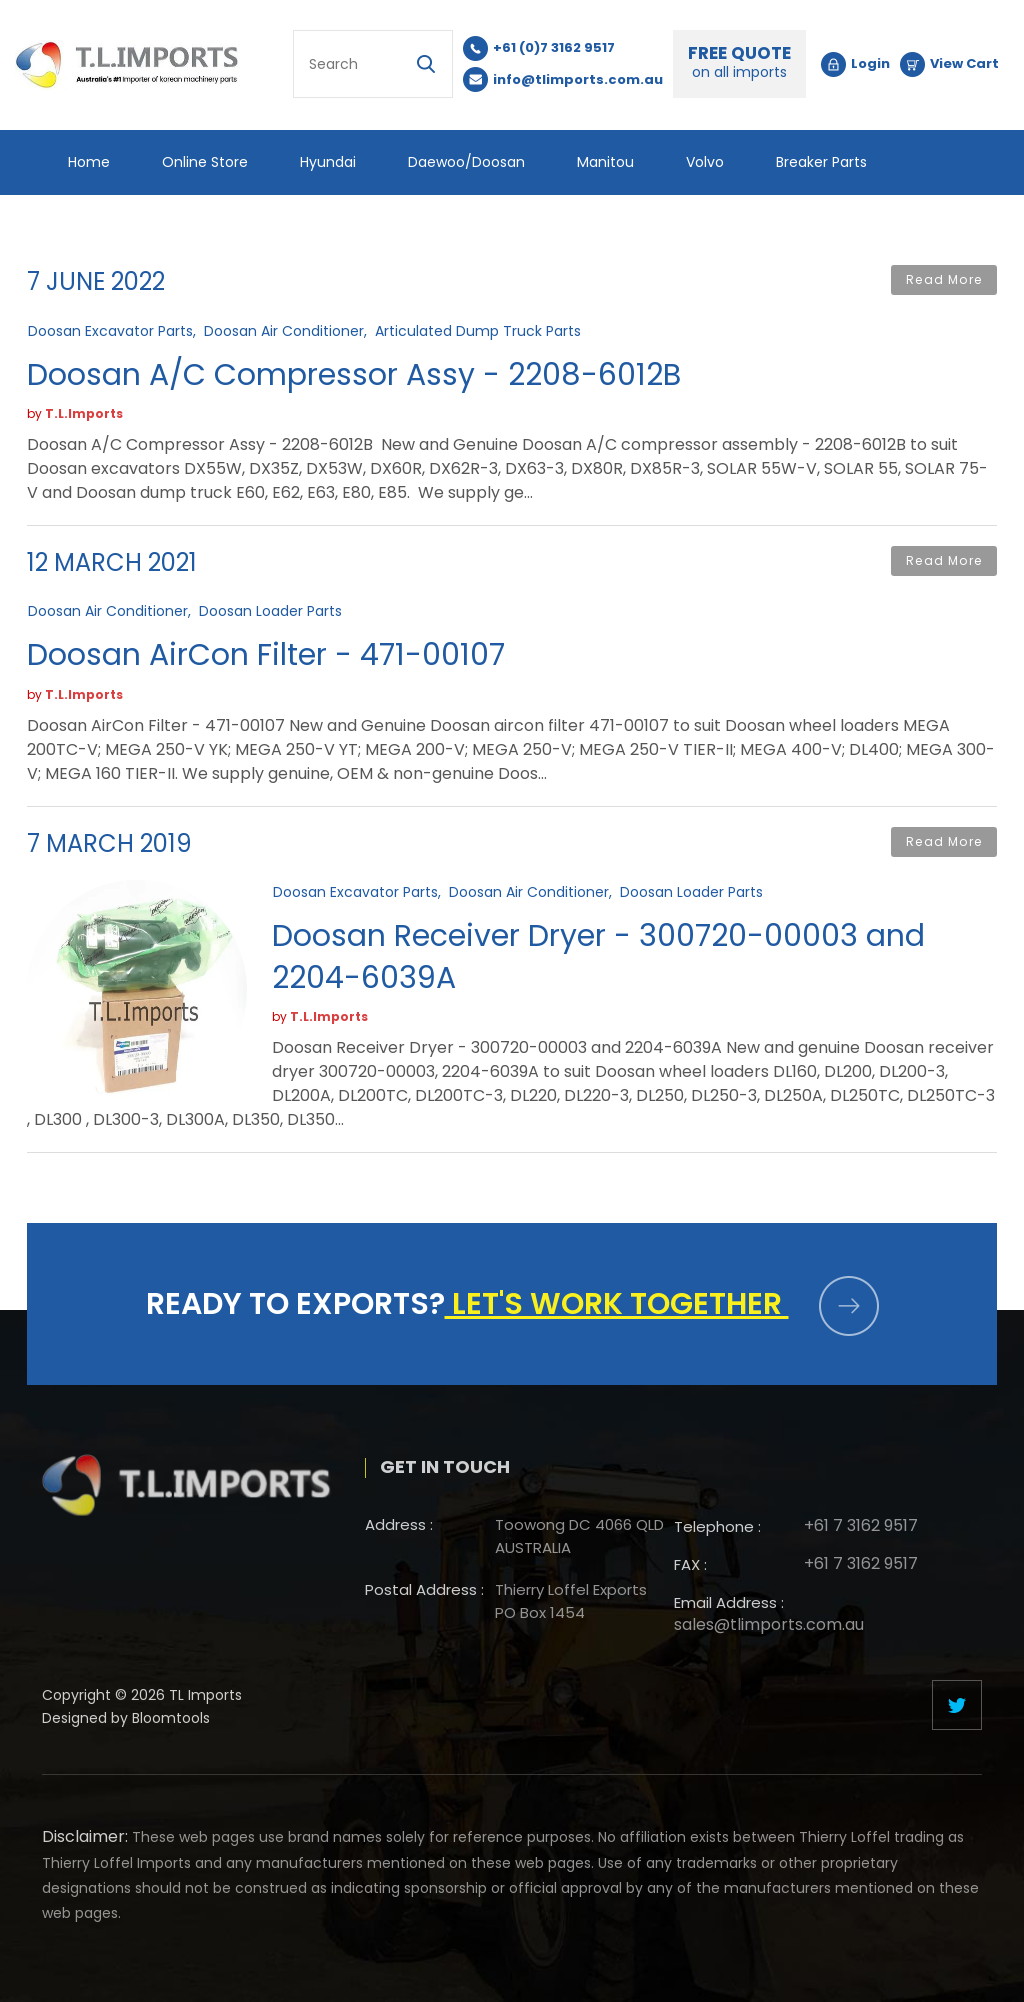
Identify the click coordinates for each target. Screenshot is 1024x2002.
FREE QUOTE (740, 62)
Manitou (605, 162)
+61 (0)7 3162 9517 (555, 47)
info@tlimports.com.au (579, 79)
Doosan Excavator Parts (110, 330)
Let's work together (662, 1304)
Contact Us (288, 227)
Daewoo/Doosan (466, 162)
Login (871, 63)
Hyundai (328, 162)
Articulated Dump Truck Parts (478, 330)
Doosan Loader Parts (270, 611)
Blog (182, 227)
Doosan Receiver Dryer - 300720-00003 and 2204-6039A (598, 958)
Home (89, 162)
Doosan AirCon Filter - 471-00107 (266, 656)
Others (92, 227)
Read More (944, 280)
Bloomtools (171, 1726)
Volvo (705, 162)
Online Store (205, 162)
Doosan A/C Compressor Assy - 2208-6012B (354, 375)
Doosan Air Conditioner (284, 330)
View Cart (965, 63)
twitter (957, 1705)
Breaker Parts (821, 162)
